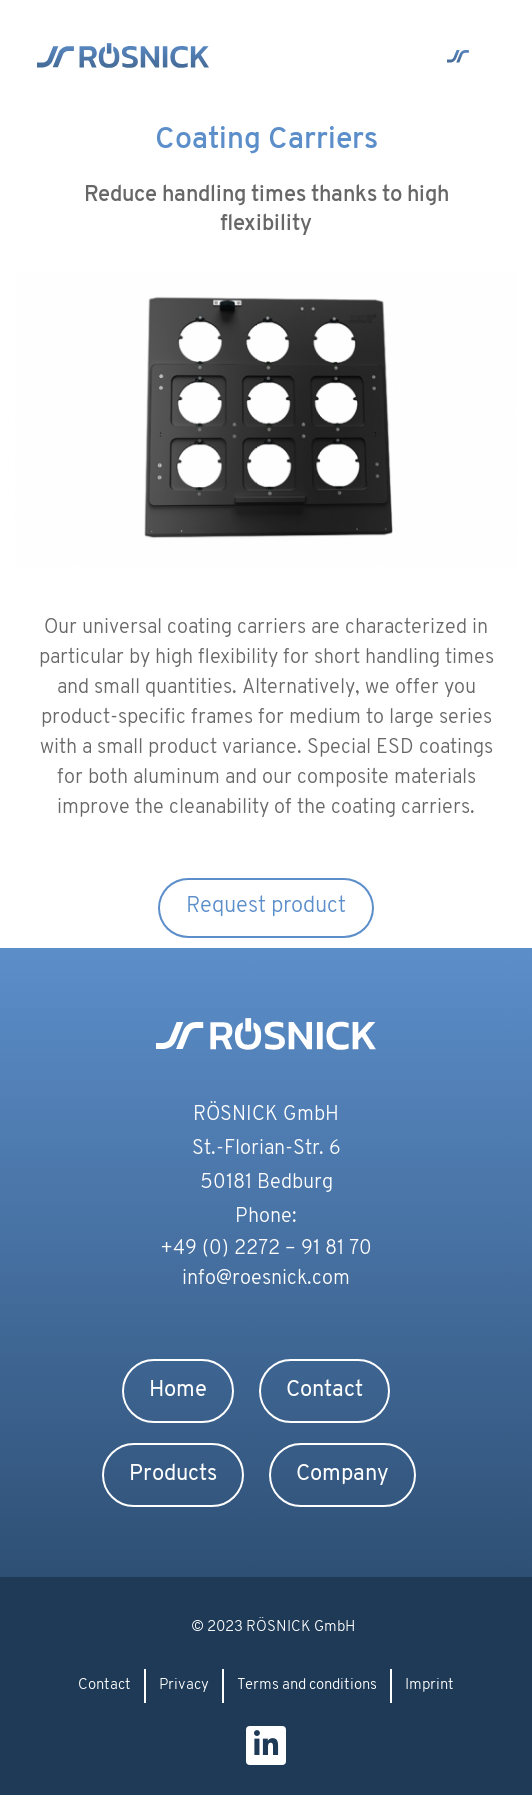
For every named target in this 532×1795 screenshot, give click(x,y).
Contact (324, 1390)
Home (178, 1390)
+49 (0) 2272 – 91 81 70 (266, 1249)
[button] (457, 57)
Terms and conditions (307, 1685)
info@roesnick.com (266, 1279)
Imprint (429, 1685)
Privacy (184, 1685)
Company (342, 1474)
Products (173, 1474)
